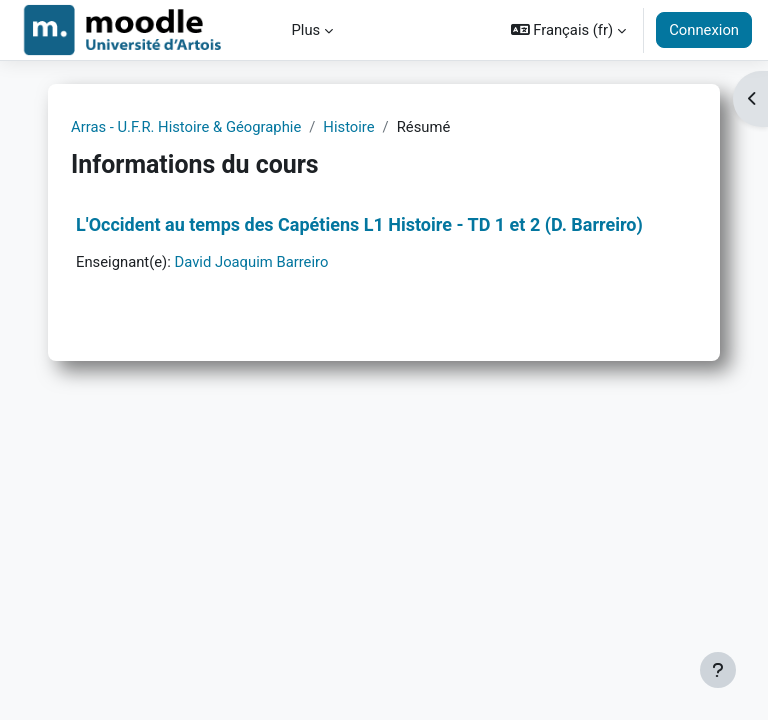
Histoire (348, 127)
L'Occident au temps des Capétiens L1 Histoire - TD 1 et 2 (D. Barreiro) (359, 224)
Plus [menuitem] (306, 30)
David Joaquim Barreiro (252, 262)
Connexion (704, 30)
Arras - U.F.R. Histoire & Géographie (186, 127)
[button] (569, 30)
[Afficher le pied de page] (718, 670)
